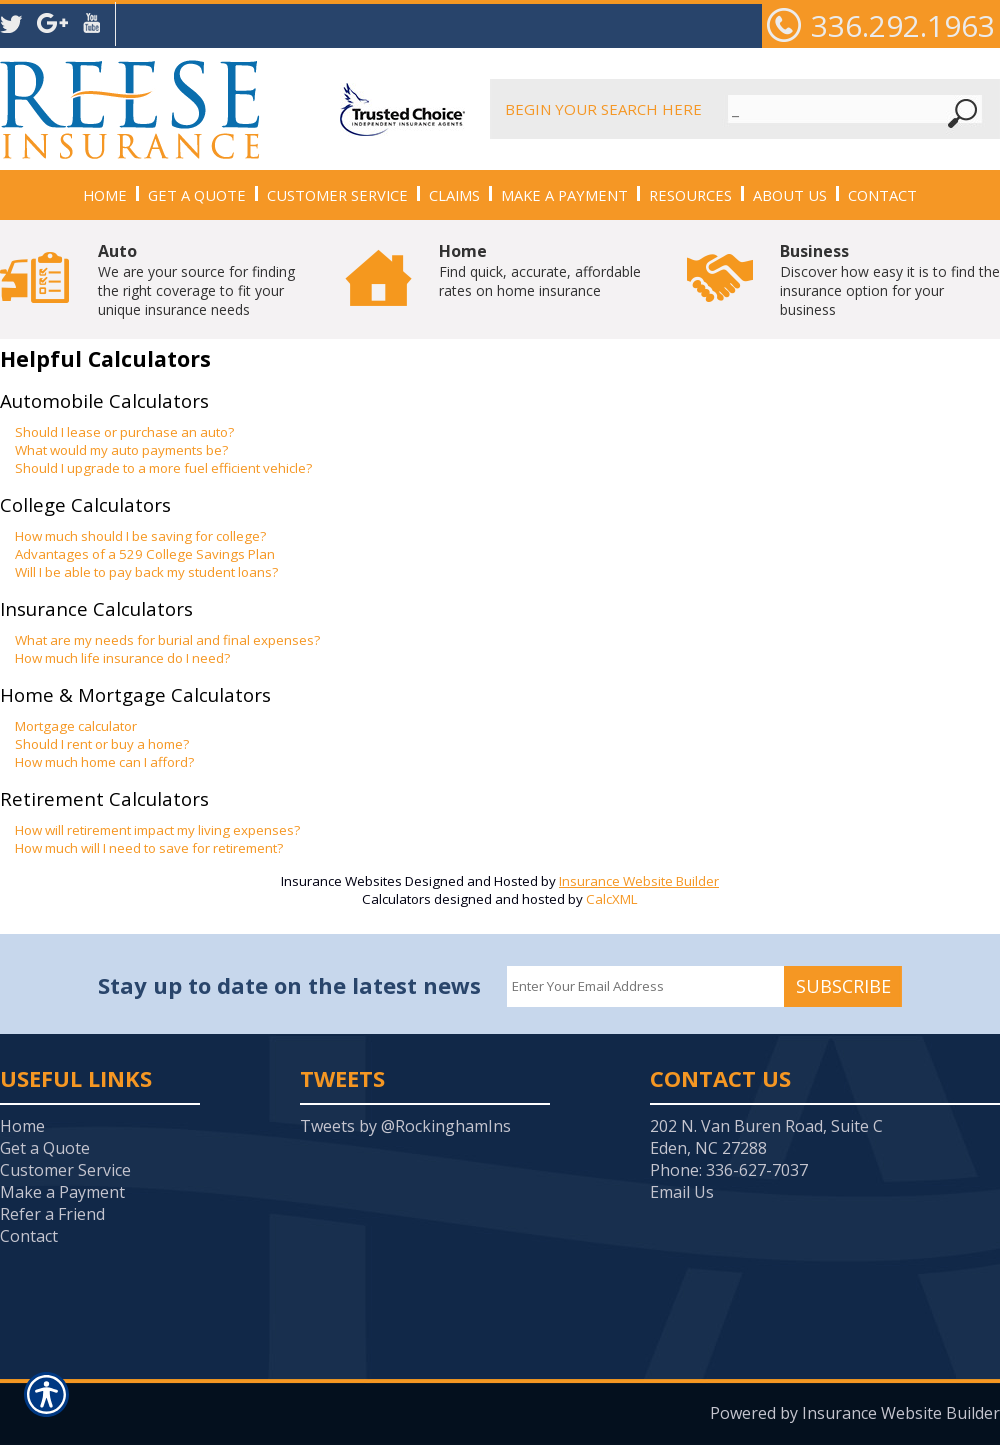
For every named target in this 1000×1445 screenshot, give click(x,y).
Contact (29, 1236)
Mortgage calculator (76, 726)
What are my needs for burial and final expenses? (167, 640)
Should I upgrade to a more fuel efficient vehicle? (163, 468)
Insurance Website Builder (639, 881)
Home (22, 1126)
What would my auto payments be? (121, 450)
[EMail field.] (645, 986)
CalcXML (612, 899)
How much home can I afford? (104, 762)
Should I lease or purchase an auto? (124, 432)
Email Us (682, 1192)
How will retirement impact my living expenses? (157, 830)
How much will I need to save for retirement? (149, 848)
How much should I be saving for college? (140, 536)
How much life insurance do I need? (122, 658)
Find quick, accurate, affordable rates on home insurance (540, 270)
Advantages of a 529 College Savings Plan (145, 554)
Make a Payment (62, 1192)
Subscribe (843, 986)
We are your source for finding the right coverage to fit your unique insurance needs (196, 279)
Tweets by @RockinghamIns (405, 1126)
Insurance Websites (341, 881)
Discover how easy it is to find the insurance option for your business (890, 279)
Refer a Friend (52, 1214)
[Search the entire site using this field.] (837, 109)
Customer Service (65, 1170)
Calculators (396, 899)
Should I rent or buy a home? (102, 744)
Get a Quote (45, 1148)
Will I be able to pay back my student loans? (146, 572)
